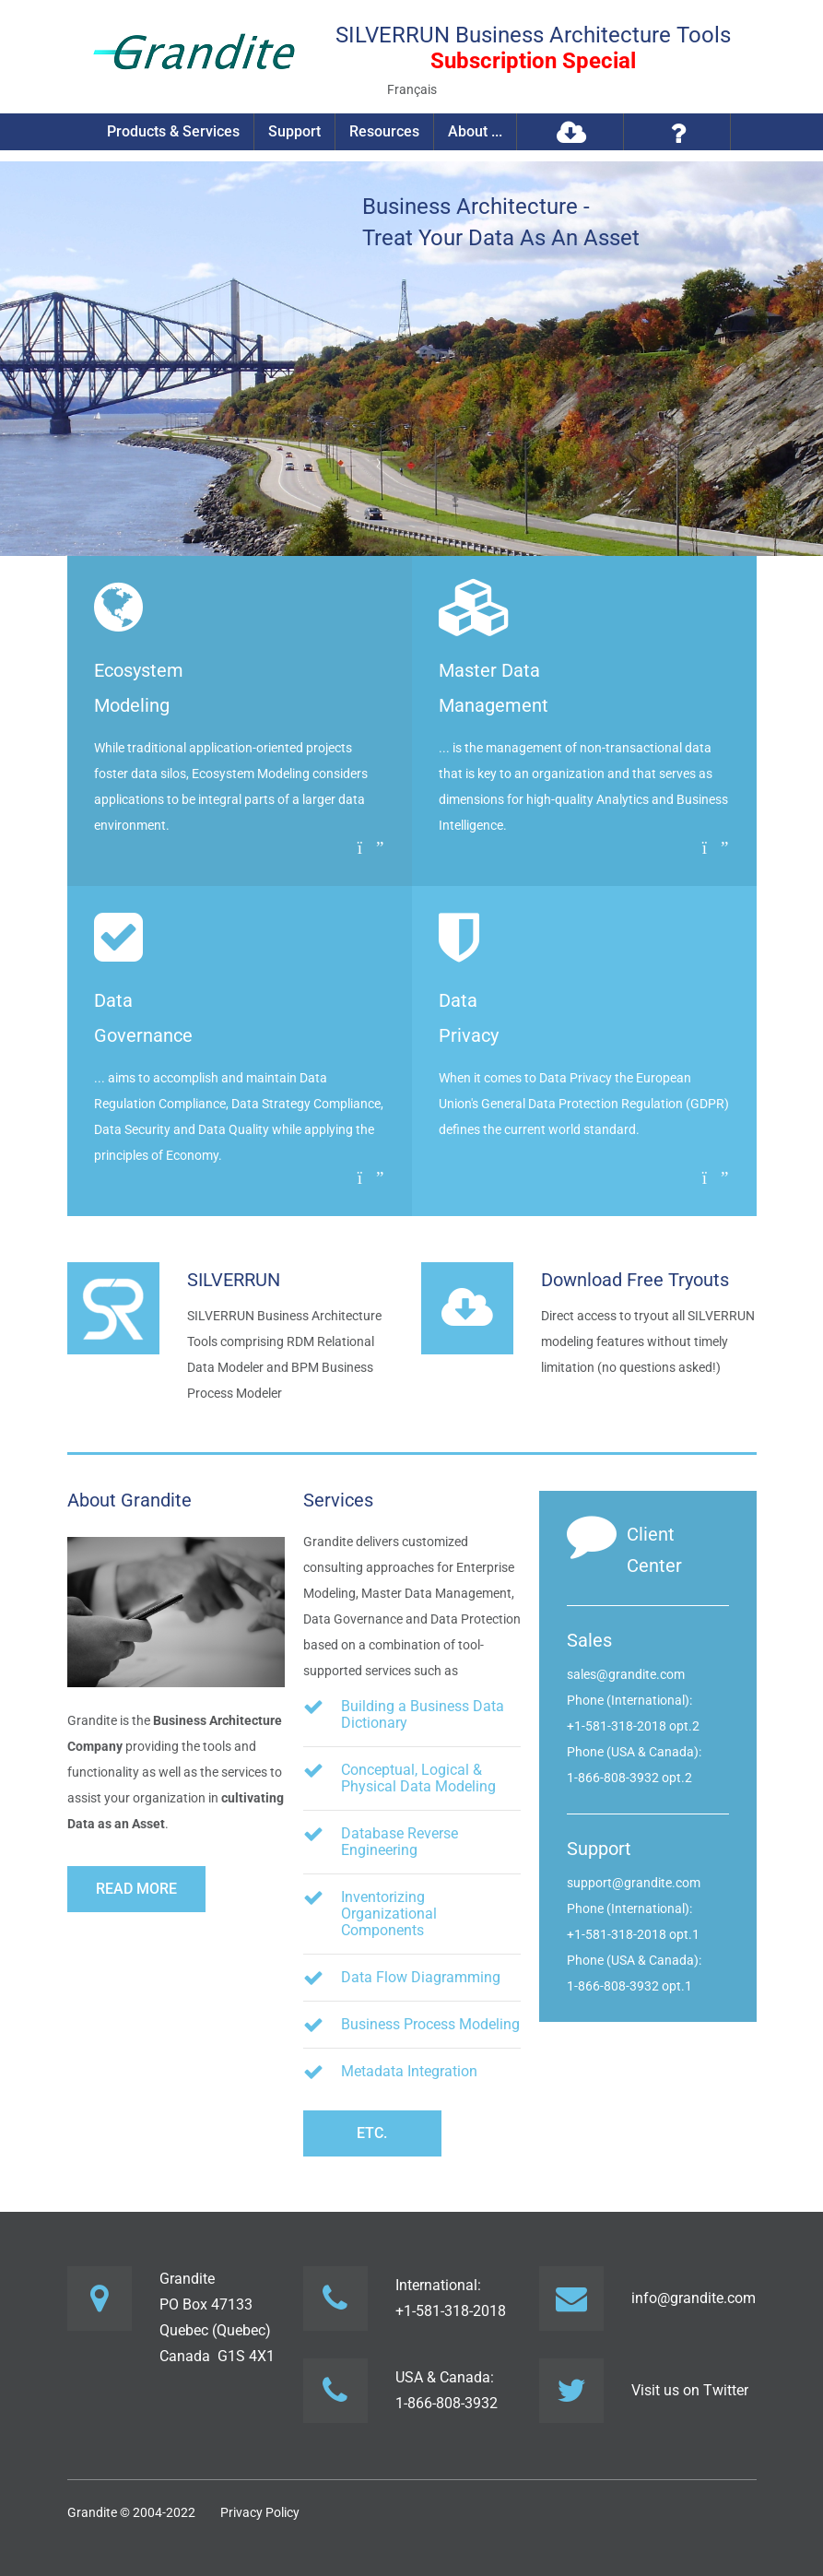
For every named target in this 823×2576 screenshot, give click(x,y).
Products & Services (173, 131)
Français (412, 89)
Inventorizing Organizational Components (389, 1913)
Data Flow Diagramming (420, 1977)
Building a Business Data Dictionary (422, 1714)
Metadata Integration (409, 2071)
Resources (384, 131)
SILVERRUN (233, 1280)
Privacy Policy (260, 2512)
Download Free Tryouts (635, 1280)
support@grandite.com (633, 1882)
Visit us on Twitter (689, 2390)
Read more (136, 1888)
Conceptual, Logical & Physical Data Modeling (418, 1778)
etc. (372, 2133)
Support (294, 131)
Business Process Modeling (430, 2024)
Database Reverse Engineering (399, 1842)
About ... (475, 131)
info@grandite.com (693, 2298)
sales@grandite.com (626, 1674)
